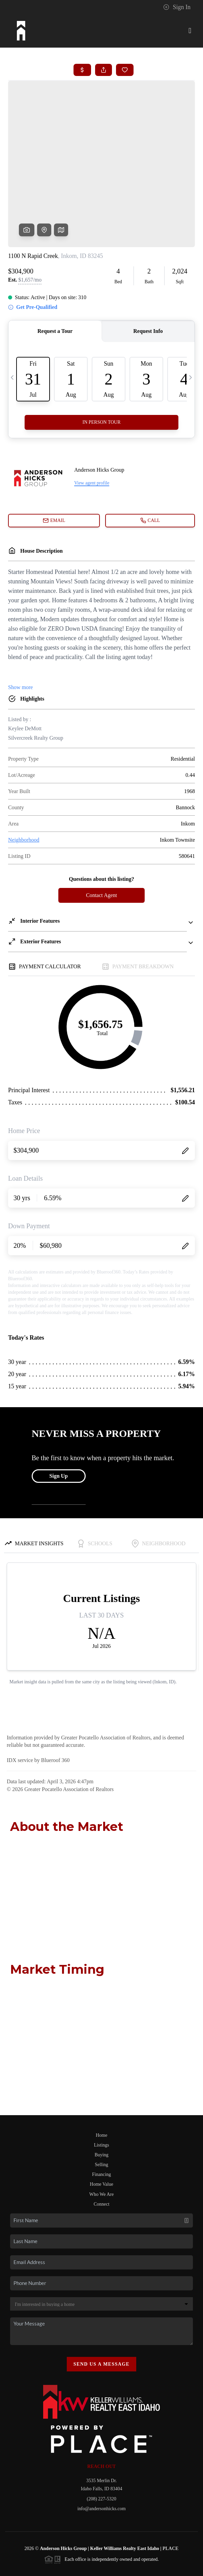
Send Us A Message (102, 2312)
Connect (102, 2152)
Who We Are (101, 2142)
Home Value (101, 2132)
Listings (101, 2093)
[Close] (188, 2511)
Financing (101, 2122)
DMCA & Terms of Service (107, 2555)
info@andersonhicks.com (101, 2457)
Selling (101, 2112)
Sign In (177, 7)
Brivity (95, 2546)
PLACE (170, 2496)
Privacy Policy (61, 2555)
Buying (101, 2103)
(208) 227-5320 (101, 2447)
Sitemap (147, 2555)
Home (101, 2083)
